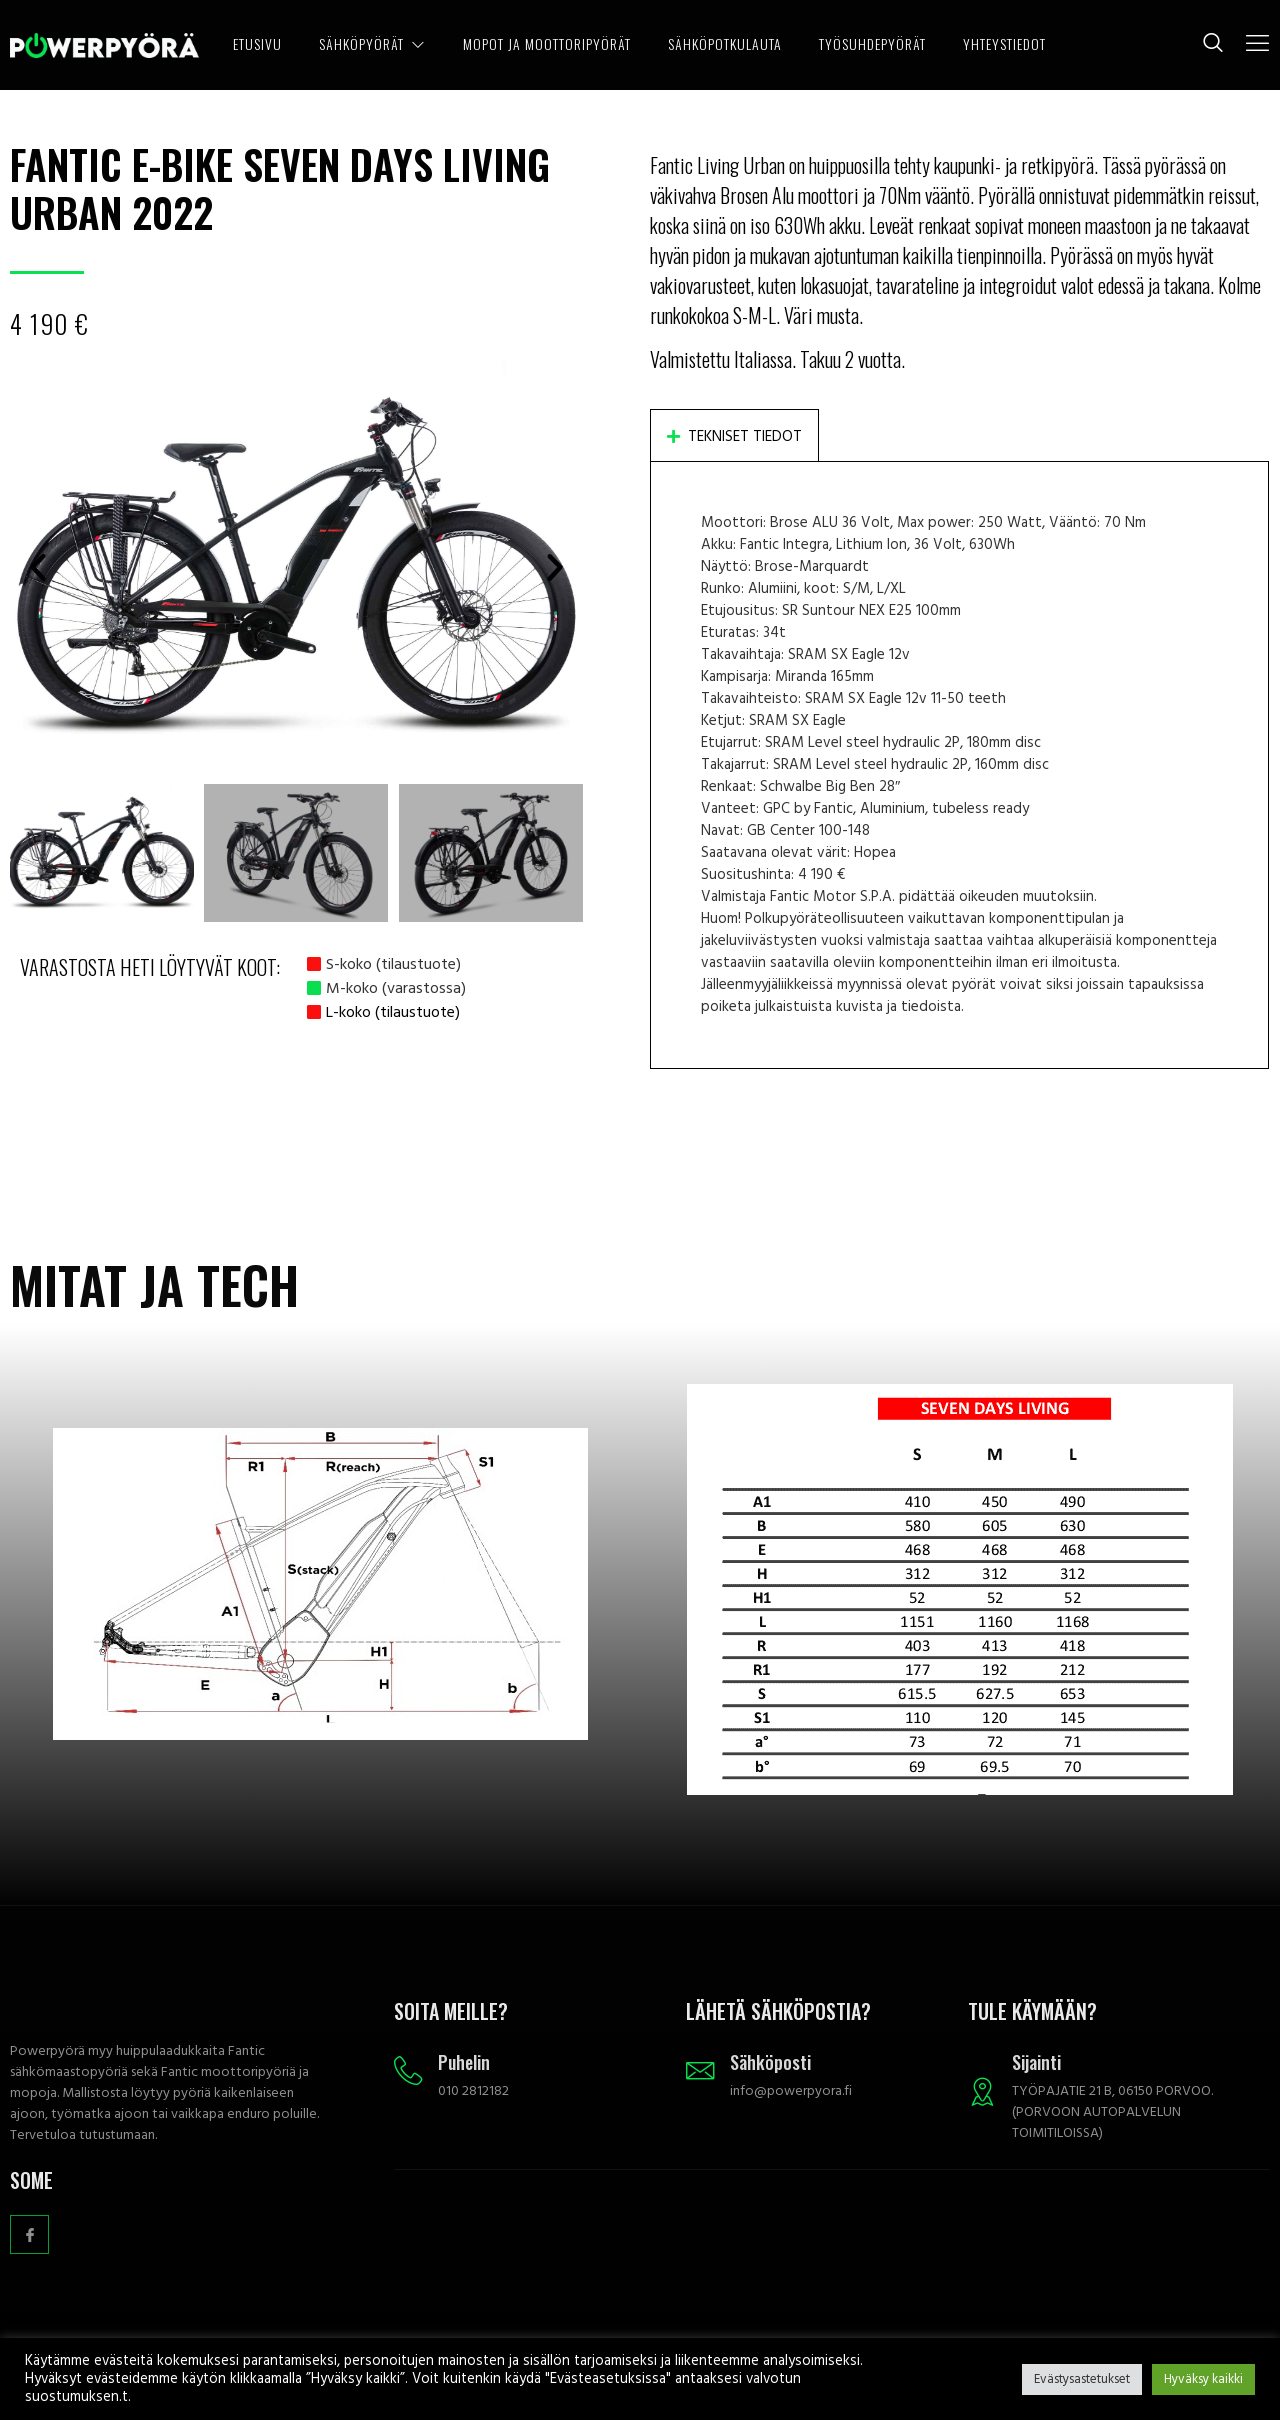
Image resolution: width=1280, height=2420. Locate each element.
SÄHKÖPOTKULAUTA (720, 44)
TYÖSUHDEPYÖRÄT (870, 44)
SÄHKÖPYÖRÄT (375, 44)
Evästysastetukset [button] (1082, 2379)
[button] (38, 567)
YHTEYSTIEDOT (1005, 44)
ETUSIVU (257, 44)
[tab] (734, 435)
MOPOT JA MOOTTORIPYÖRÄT (522, 44)
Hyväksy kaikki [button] (1203, 2379)
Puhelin (465, 2062)
